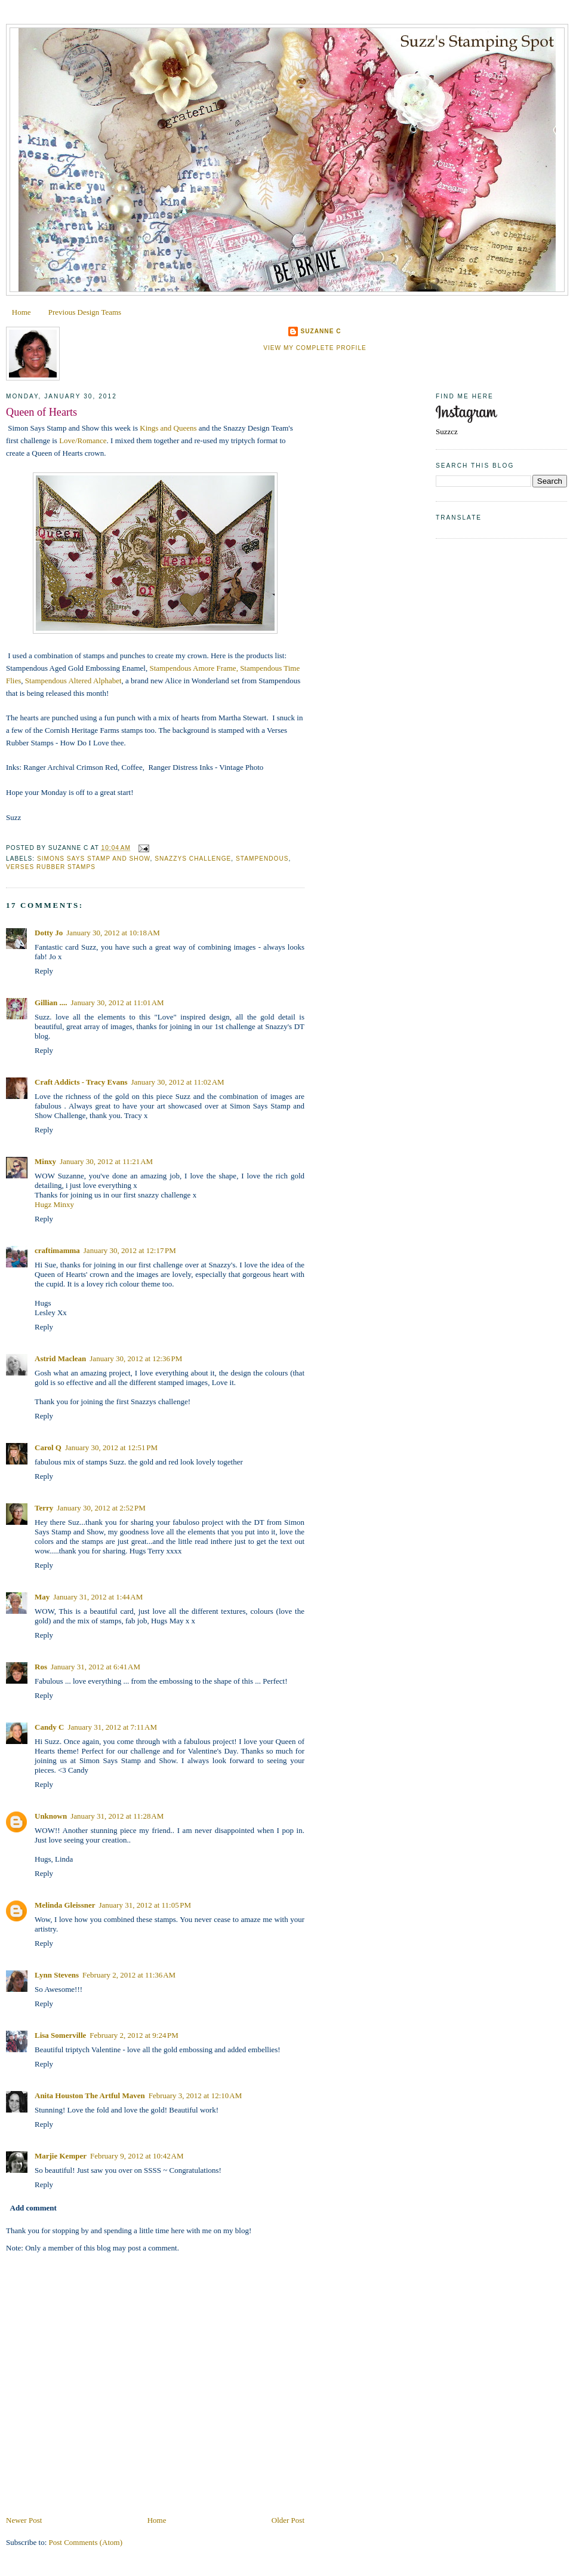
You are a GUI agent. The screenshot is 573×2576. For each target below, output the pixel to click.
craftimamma (57, 1250)
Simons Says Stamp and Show (93, 858)
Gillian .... (51, 1002)
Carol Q (48, 1447)
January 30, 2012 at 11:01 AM (117, 1002)
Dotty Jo (49, 932)
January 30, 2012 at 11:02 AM (177, 1081)
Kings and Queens (168, 427)
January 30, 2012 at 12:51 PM (111, 1447)
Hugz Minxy (54, 1204)
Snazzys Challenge (193, 858)
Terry (44, 1507)
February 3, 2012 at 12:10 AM (195, 2095)
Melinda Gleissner (65, 1904)
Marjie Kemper (61, 2155)
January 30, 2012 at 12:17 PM (130, 1250)
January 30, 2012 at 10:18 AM (113, 932)
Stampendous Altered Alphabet (73, 680)
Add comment (33, 2207)
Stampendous (262, 858)
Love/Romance (82, 440)
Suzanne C (320, 331)
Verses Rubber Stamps (51, 867)
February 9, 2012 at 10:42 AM (137, 2155)
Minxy (45, 1161)
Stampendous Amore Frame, (194, 668)
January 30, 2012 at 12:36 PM (136, 1358)
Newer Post (24, 2520)
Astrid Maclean (60, 1358)
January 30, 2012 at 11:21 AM (106, 1161)
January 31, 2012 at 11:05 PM (144, 1904)
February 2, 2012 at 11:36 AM (128, 1974)
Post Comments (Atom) (86, 2542)
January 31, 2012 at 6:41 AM (95, 1666)
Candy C (49, 1727)
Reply (44, 970)
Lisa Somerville (60, 2035)
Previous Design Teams (84, 312)
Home (21, 312)
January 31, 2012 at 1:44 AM (98, 1596)
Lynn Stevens (57, 1974)
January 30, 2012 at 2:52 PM (101, 1507)
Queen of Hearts (41, 412)
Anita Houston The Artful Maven (90, 2095)
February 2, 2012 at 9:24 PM (134, 2035)
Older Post (288, 2520)
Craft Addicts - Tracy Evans (81, 1081)
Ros (41, 1666)
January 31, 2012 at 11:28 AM (117, 1816)
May (42, 1596)
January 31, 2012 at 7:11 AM (113, 1727)
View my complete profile (314, 348)
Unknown (51, 1816)
